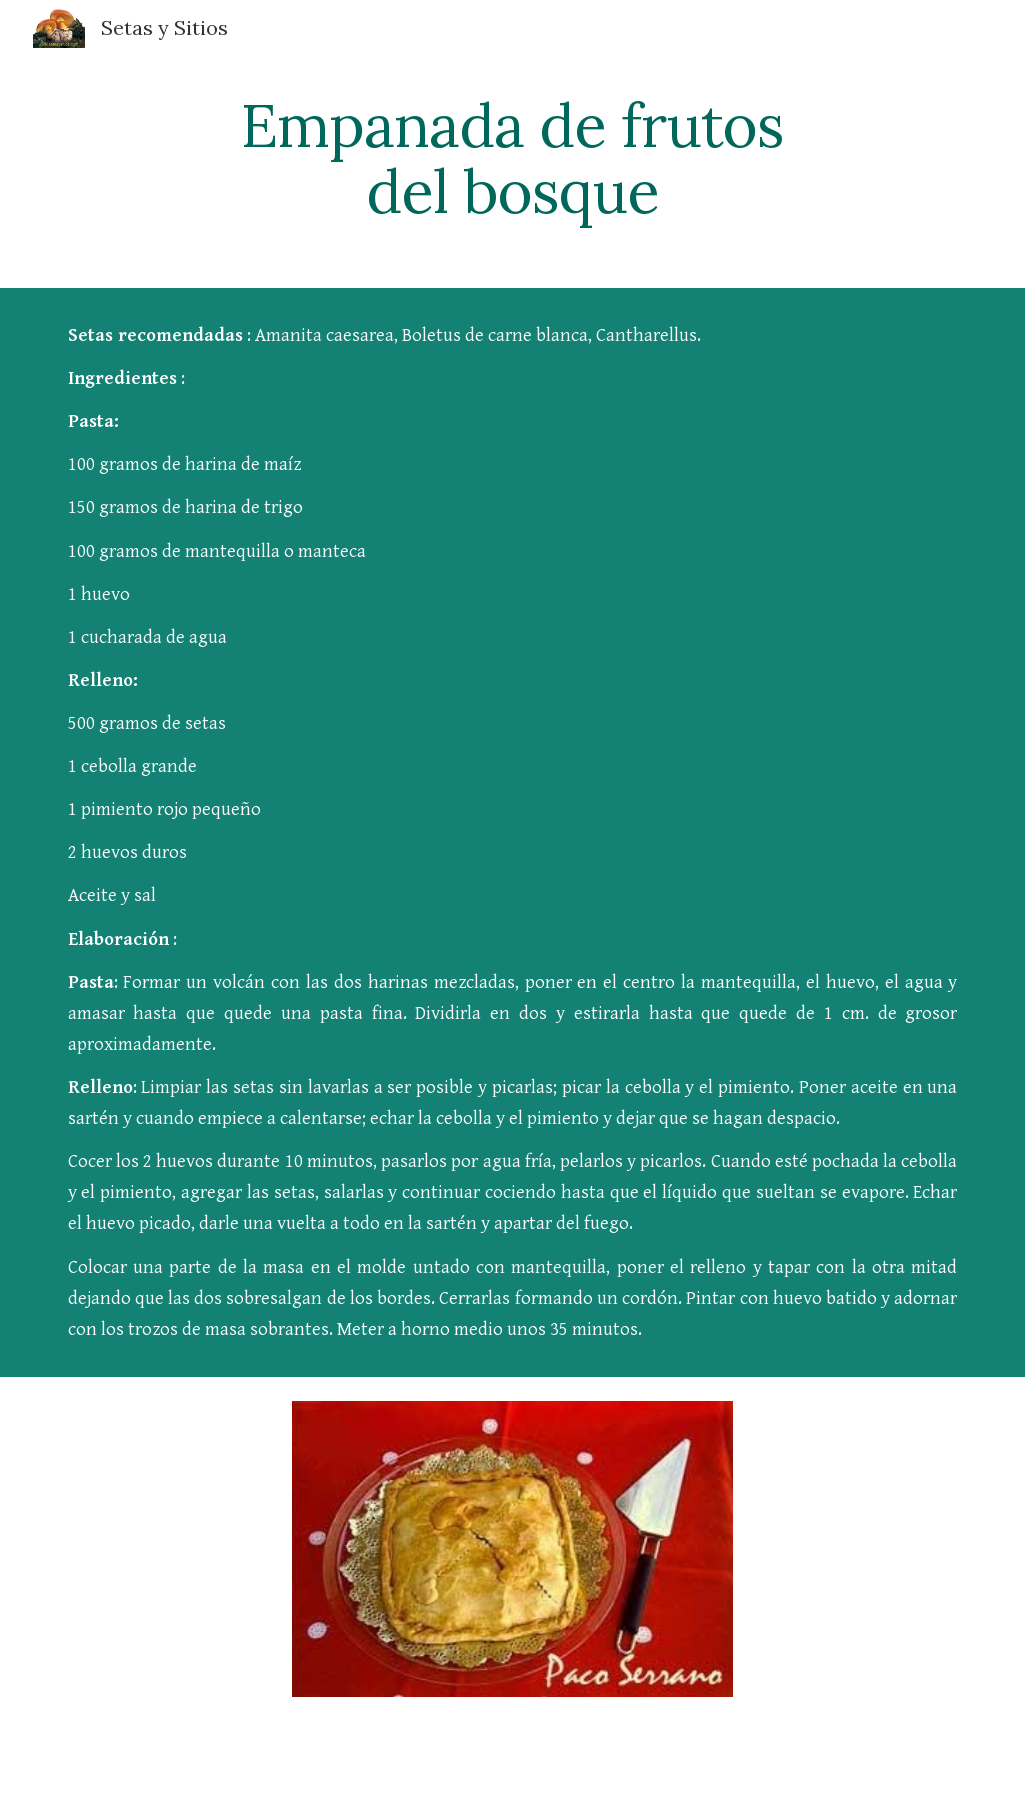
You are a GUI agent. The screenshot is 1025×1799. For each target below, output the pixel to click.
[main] (512, 158)
